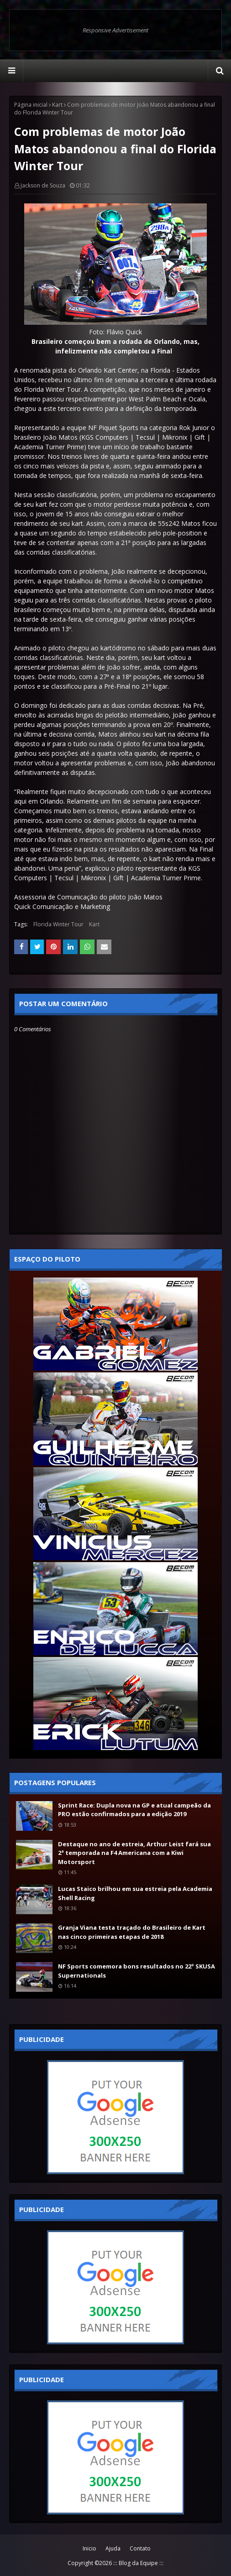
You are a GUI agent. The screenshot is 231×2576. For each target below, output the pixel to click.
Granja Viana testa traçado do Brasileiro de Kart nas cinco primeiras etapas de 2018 (131, 1932)
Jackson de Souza (43, 185)
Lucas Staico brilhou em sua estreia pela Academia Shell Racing (135, 1893)
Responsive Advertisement (115, 30)
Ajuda (113, 2548)
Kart (57, 105)
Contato (140, 2548)
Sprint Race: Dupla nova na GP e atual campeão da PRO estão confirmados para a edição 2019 (134, 1809)
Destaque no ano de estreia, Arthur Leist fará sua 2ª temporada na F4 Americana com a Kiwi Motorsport (134, 1853)
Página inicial (30, 105)
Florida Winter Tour (58, 924)
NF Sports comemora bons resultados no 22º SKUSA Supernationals (136, 1970)
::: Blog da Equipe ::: (138, 2563)
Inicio (89, 2548)
